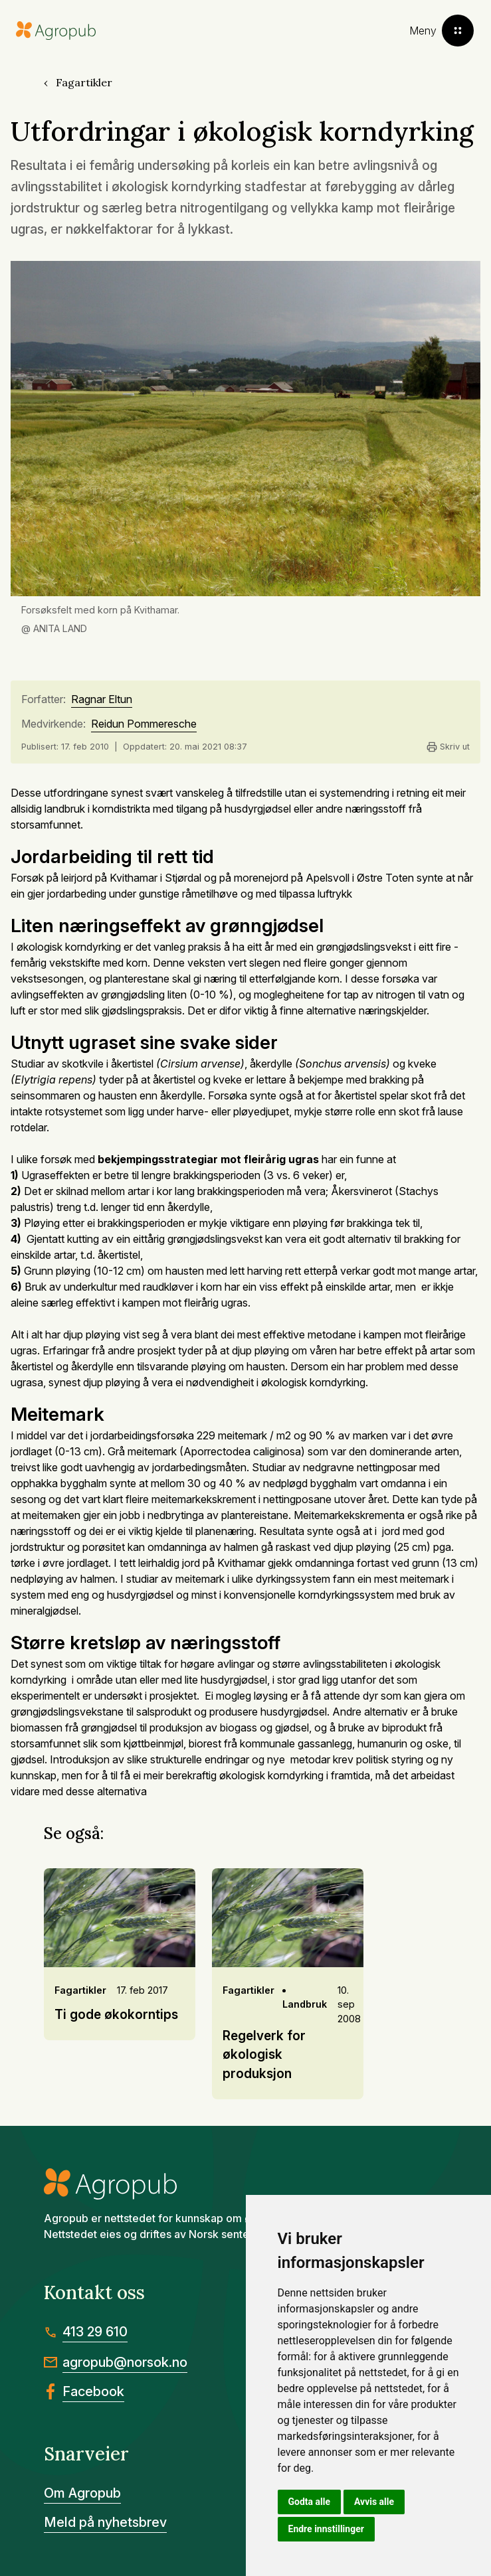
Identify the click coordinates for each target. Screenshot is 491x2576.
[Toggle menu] (441, 30)
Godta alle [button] (309, 2501)
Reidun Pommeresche (144, 724)
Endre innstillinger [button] (326, 2529)
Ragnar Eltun (101, 700)
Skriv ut (448, 747)
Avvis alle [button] (374, 2501)
